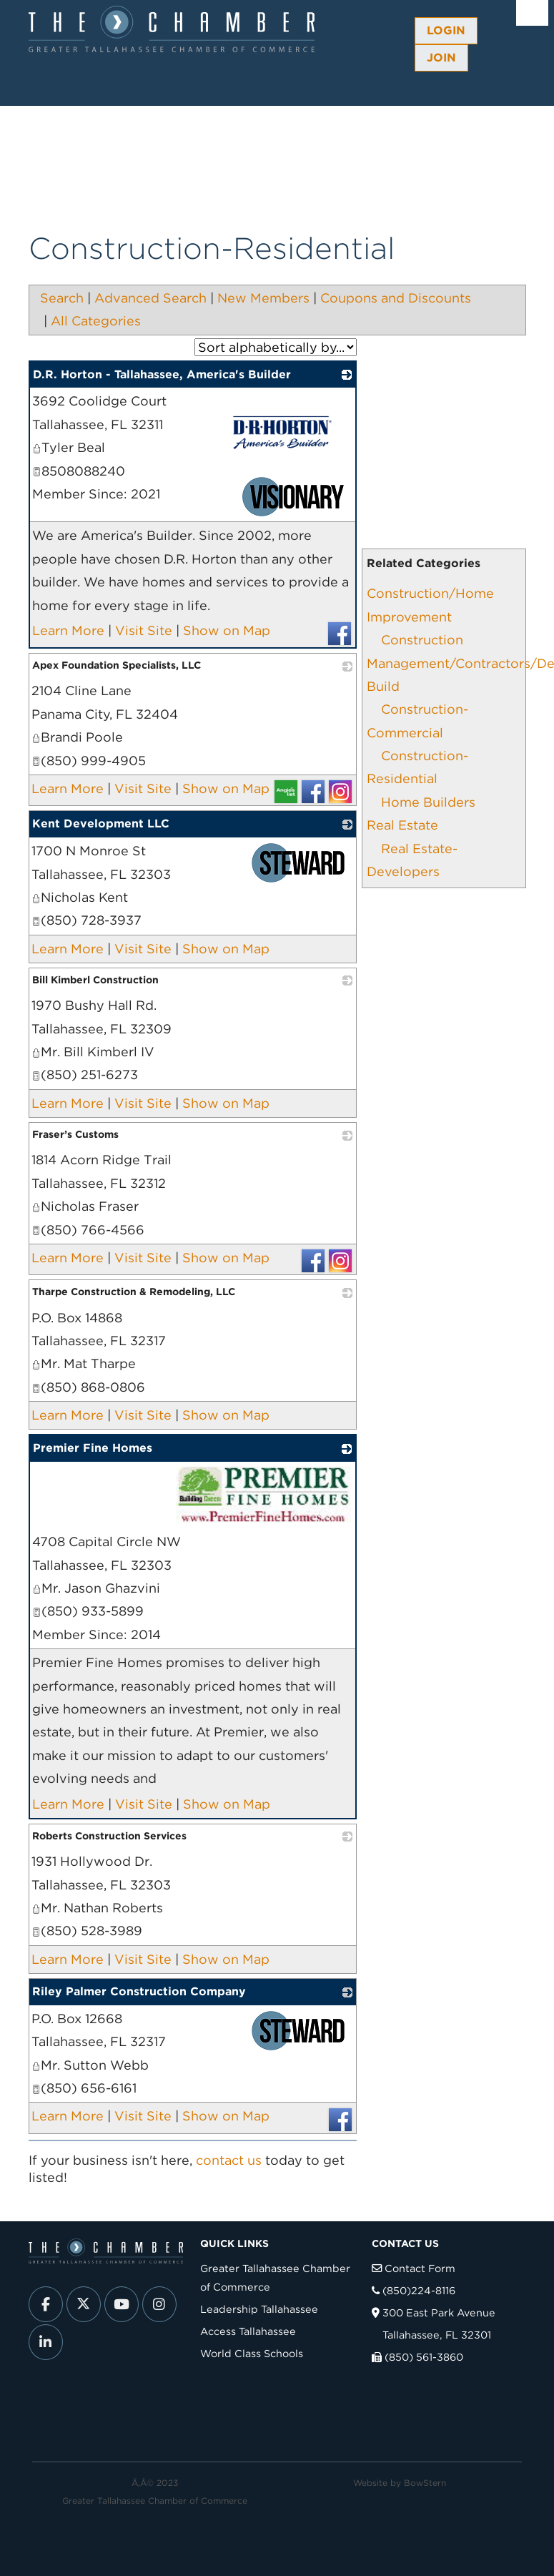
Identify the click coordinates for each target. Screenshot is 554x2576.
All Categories (96, 320)
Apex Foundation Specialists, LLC (116, 665)
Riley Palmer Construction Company (139, 1991)
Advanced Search (150, 297)
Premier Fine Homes (92, 1448)
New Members (263, 297)
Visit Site (143, 630)
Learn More (68, 630)
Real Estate (402, 824)
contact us (229, 2160)
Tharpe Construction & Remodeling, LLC (133, 1291)
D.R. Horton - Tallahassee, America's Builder (162, 374)
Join (441, 57)
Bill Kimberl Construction (95, 979)
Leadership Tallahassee (259, 2309)
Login (446, 30)
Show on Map (226, 630)
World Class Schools (251, 2353)
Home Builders (428, 802)
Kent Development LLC (100, 823)
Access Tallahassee (248, 2331)
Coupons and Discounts (395, 297)
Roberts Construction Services (109, 1836)
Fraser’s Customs (75, 1134)
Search (62, 297)
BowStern (425, 2482)
